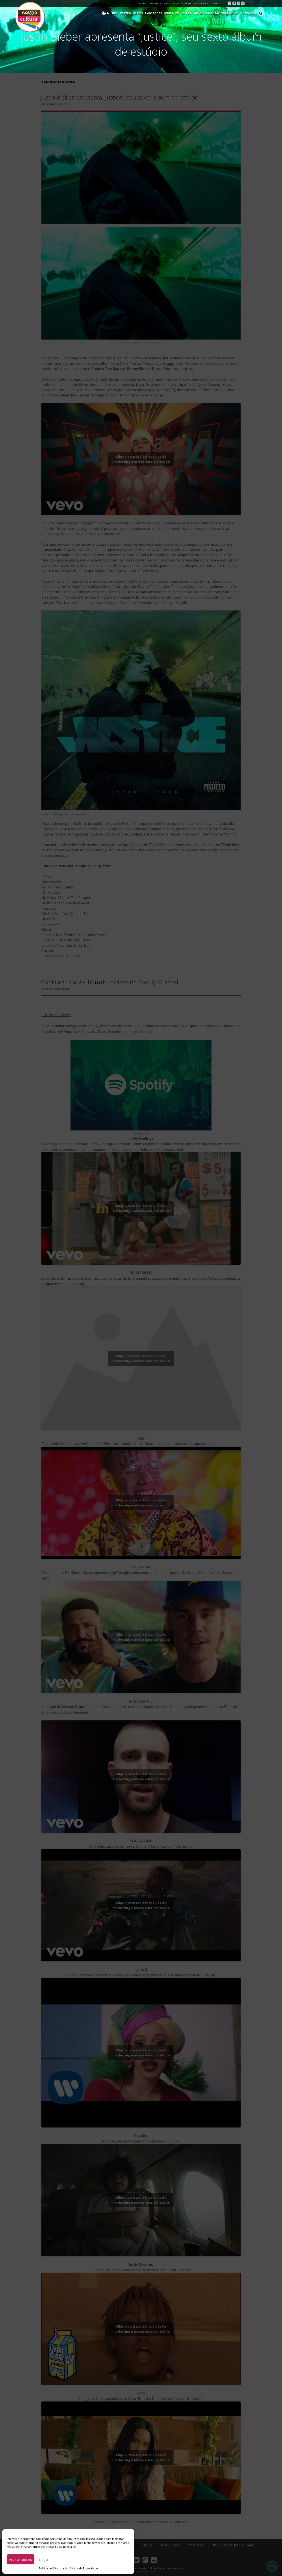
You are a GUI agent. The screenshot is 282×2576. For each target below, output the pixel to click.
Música (114, 13)
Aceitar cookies (20, 2559)
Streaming (230, 13)
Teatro (127, 13)
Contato (215, 3)
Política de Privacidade (53, 2568)
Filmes (139, 13)
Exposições (155, 13)
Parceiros (203, 3)
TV (178, 13)
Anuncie (177, 3)
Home (142, 3)
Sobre (167, 3)
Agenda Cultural (207, 13)
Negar (43, 2559)
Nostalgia (248, 13)
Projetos (190, 3)
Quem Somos (154, 3)
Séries (169, 13)
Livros (187, 13)
